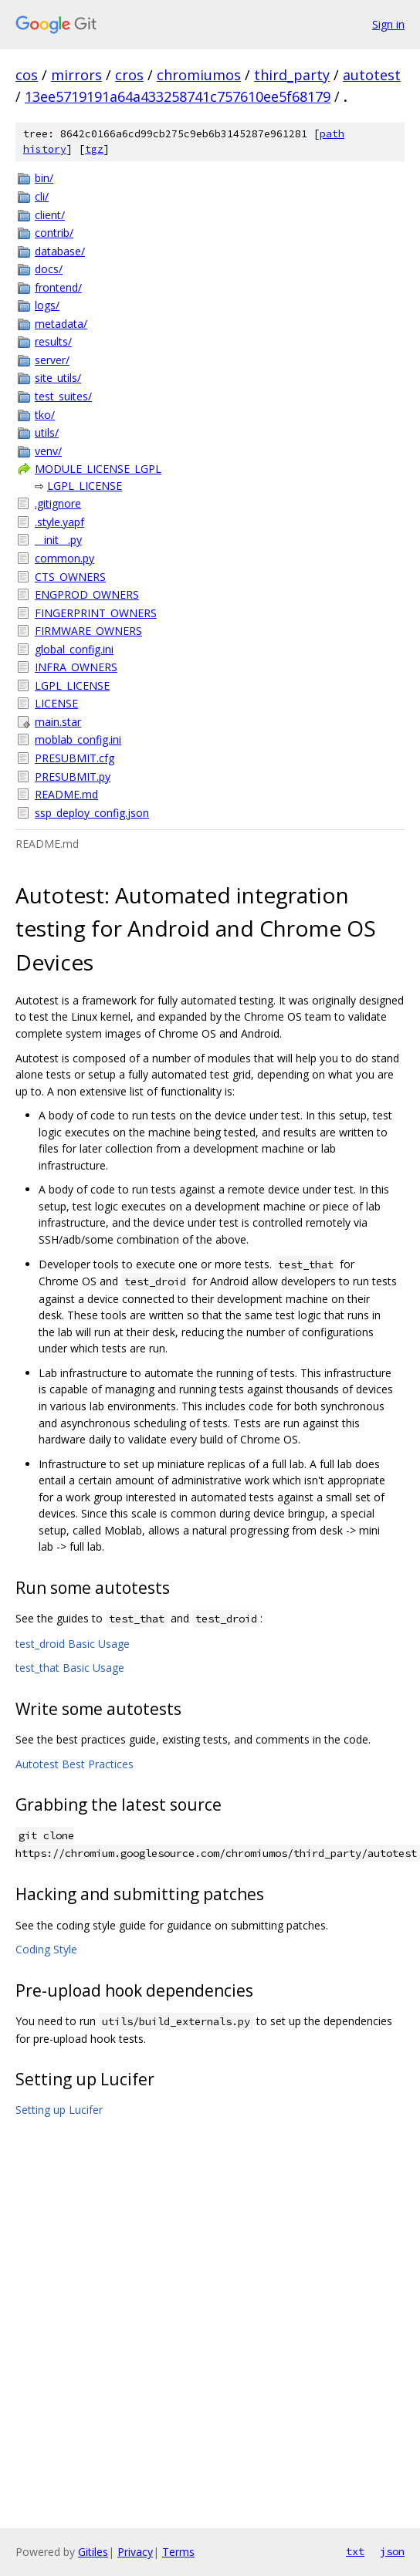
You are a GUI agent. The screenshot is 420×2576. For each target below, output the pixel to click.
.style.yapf (59, 522)
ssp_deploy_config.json (92, 812)
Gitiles (93, 2551)
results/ (53, 341)
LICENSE (56, 703)
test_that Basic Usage (69, 1667)
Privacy (135, 2551)
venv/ (48, 451)
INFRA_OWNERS (76, 667)
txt (355, 2551)
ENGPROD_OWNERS (87, 594)
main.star (58, 721)
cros (129, 75)
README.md (66, 794)
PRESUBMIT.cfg (74, 758)
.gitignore (58, 503)
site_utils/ (58, 377)
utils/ (47, 432)
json (392, 2551)
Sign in (388, 24)
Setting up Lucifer (59, 2109)
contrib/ (54, 232)
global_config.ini (74, 649)
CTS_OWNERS (70, 576)
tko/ (45, 414)
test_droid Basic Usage (72, 1643)
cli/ (42, 196)
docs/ (49, 269)
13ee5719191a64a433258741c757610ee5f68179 (177, 96)
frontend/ (58, 287)
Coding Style (46, 1949)
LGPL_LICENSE (84, 485)
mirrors (76, 75)
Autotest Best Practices (74, 1764)
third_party (292, 75)
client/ (50, 215)
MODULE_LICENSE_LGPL (98, 468)
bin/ (44, 177)
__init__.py (58, 539)
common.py (64, 558)
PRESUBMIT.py (72, 776)
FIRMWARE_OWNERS (88, 630)
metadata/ (61, 323)
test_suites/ (63, 396)
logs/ (47, 305)
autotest (372, 75)
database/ (60, 251)
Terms (178, 2551)
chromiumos (199, 75)
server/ (52, 360)
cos (26, 75)
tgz (94, 149)
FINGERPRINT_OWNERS (96, 613)
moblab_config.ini (78, 739)
